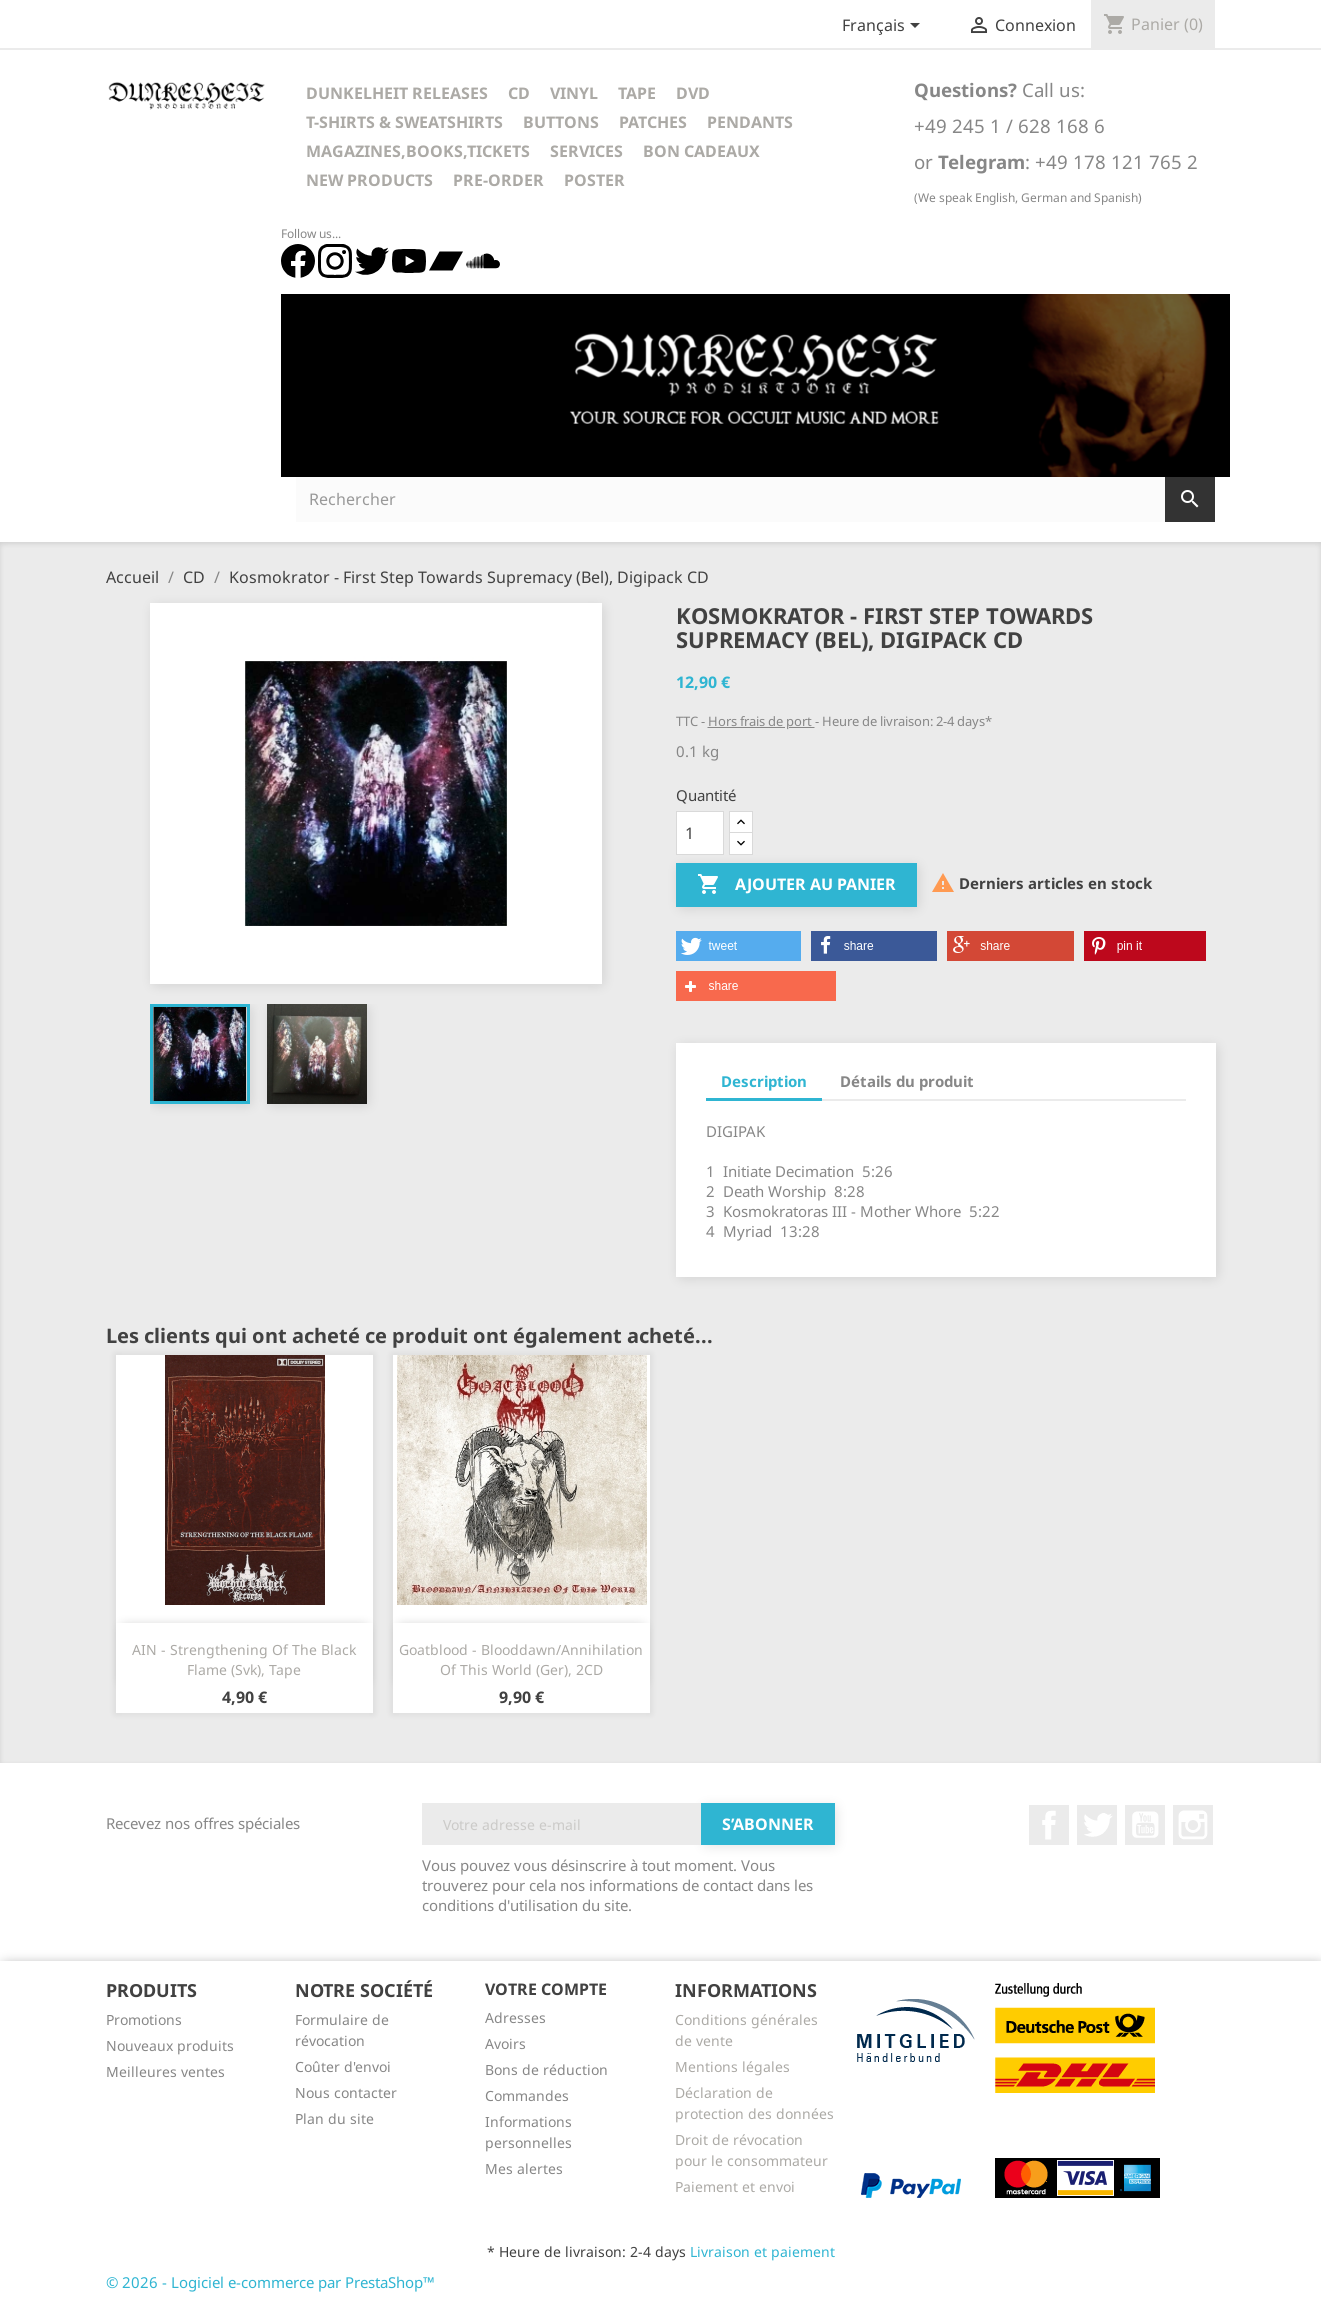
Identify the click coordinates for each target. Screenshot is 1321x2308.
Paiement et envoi (735, 2186)
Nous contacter (346, 2092)
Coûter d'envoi (343, 2066)
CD (519, 93)
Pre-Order (498, 180)
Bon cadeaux (701, 151)
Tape (637, 93)
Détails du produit (907, 1081)
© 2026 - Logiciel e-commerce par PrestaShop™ (270, 2282)
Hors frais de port (761, 721)
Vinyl (574, 93)
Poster (594, 180)
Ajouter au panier (796, 885)
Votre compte (546, 1989)
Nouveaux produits (170, 2045)
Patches (653, 122)
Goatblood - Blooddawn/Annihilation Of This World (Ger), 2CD (521, 1659)
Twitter (1097, 1825)
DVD (693, 93)
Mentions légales (732, 2066)
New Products (369, 180)
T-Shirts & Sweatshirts (404, 122)
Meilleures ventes (165, 2071)
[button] (738, 946)
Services (586, 151)
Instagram (1193, 1825)
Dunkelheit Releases (397, 93)
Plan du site (334, 2118)
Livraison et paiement (762, 2251)
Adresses (515, 2017)
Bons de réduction (546, 2069)
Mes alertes (524, 2168)
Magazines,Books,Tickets (418, 151)
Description (764, 1081)
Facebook (1049, 1825)
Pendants (750, 122)
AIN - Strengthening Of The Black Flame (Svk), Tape (244, 1659)
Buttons (561, 122)
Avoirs (505, 2043)
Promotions (144, 2019)
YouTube (1145, 1825)
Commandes (527, 2095)
